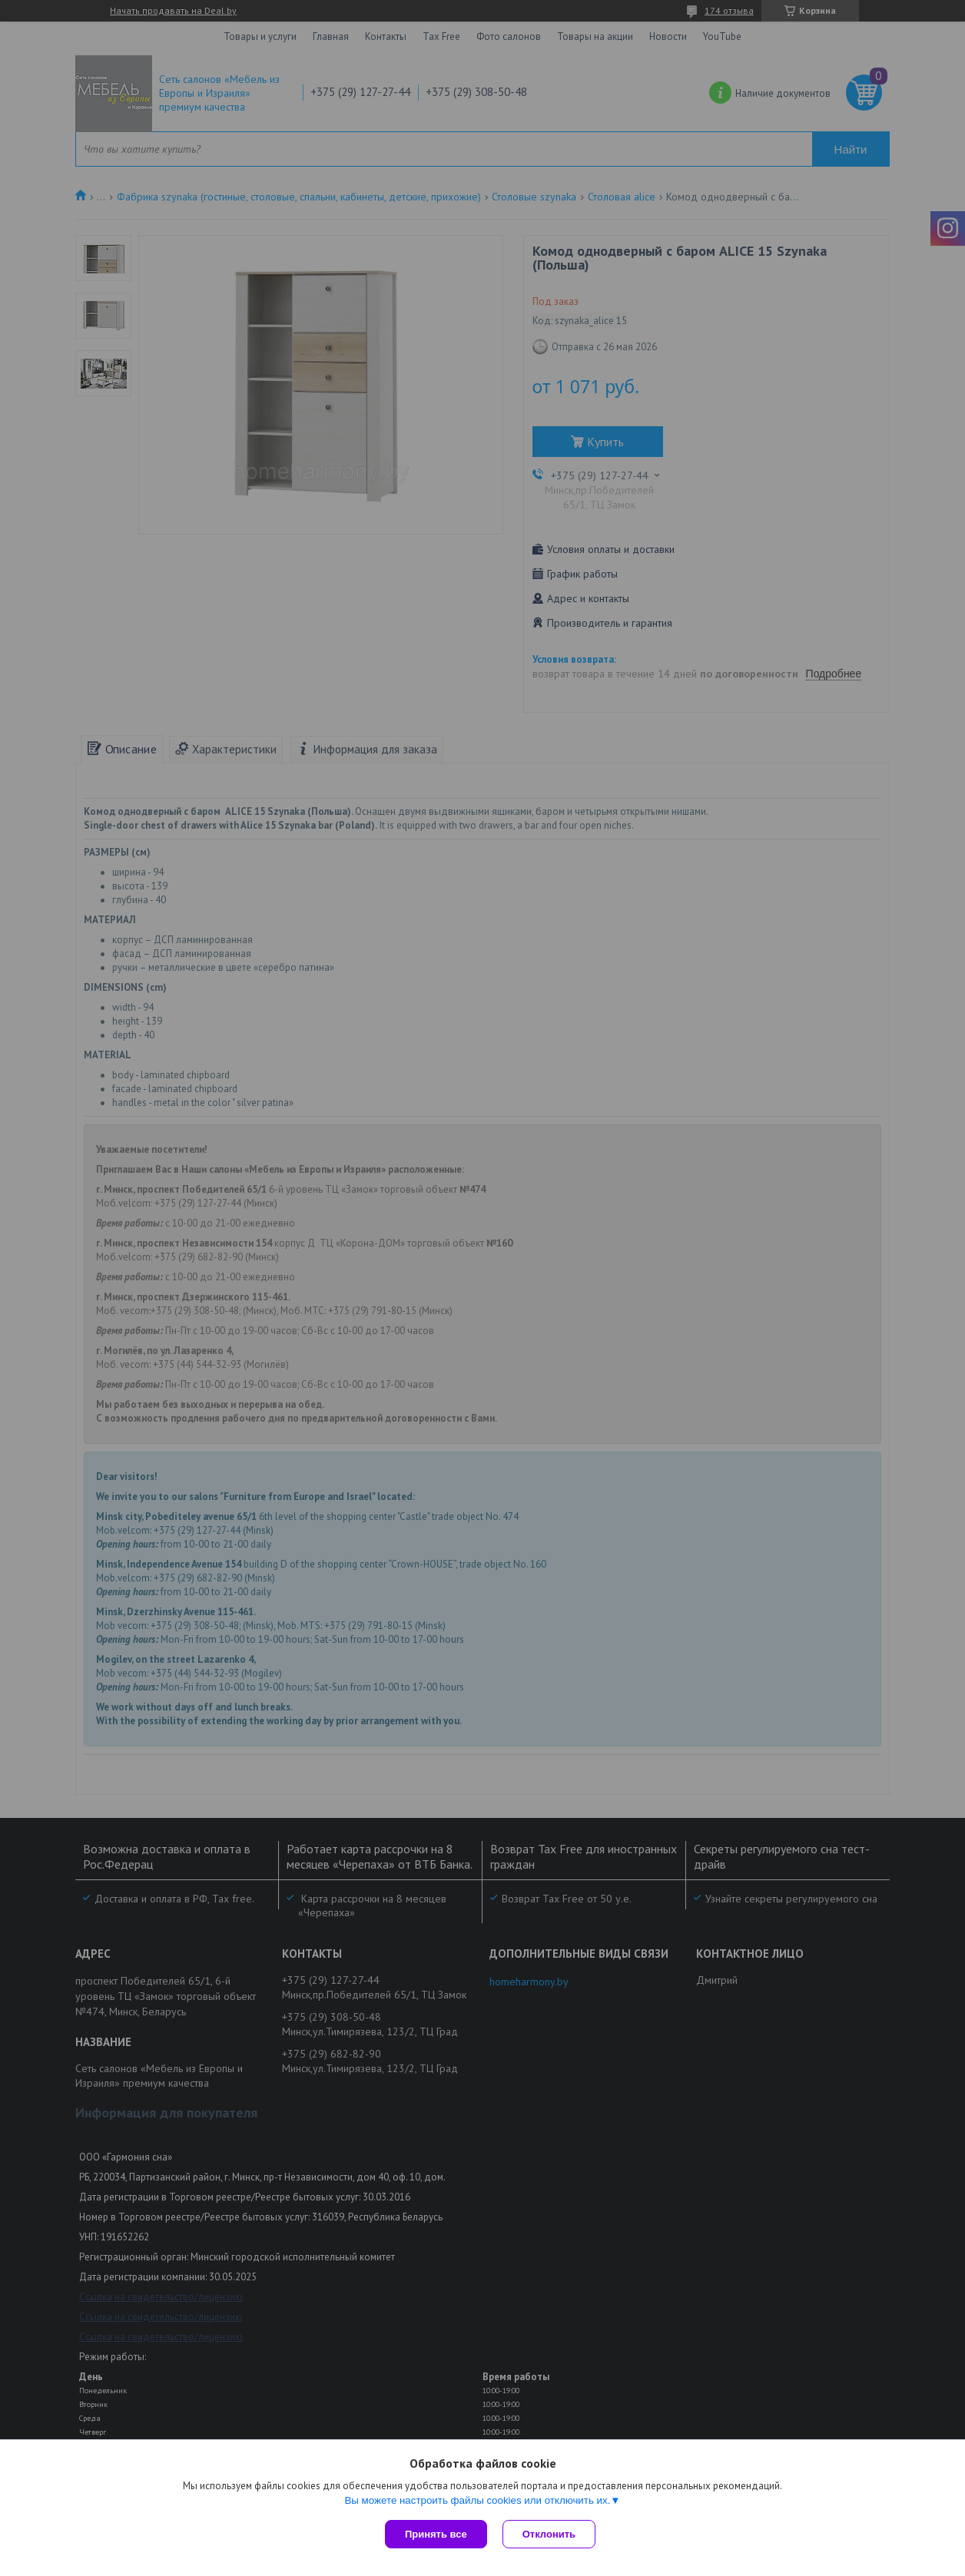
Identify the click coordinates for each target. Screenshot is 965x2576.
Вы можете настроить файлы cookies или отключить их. (477, 2500)
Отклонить (548, 2534)
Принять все (436, 2534)
